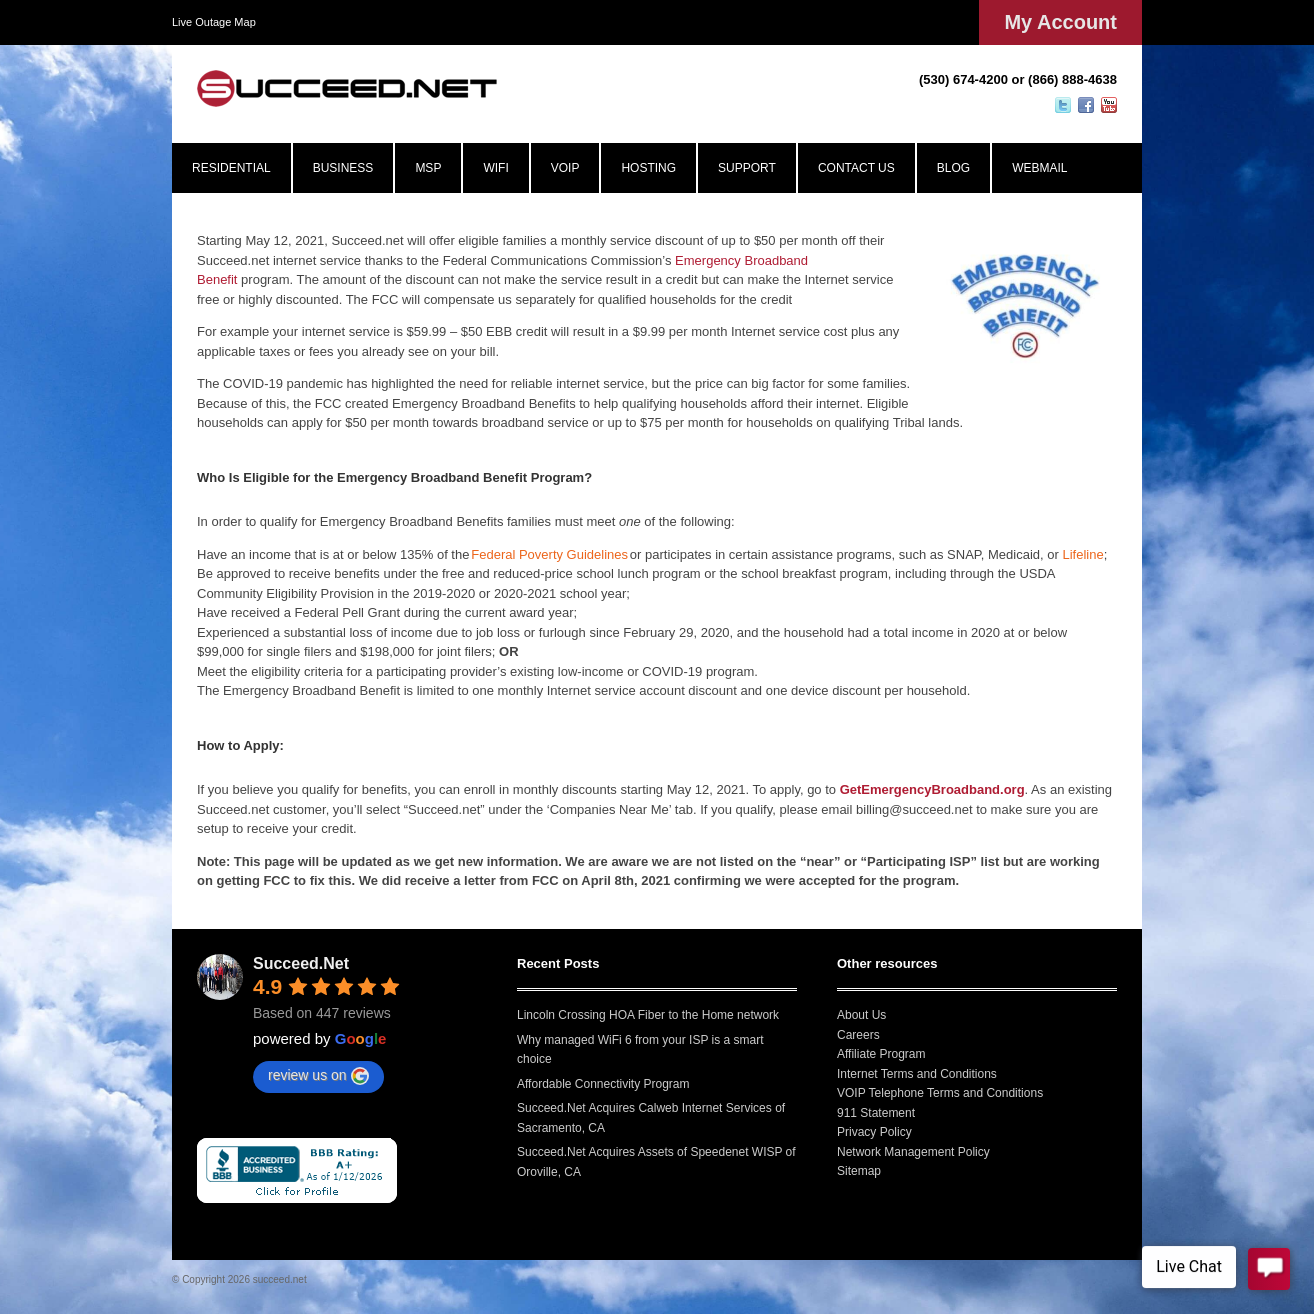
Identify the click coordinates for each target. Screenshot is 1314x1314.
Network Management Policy (913, 1152)
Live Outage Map (214, 22)
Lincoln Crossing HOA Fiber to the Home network (648, 1015)
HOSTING (648, 168)
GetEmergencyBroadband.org (932, 789)
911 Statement (876, 1113)
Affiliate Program (881, 1054)
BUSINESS (343, 168)
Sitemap (859, 1171)
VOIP (565, 168)
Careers (858, 1035)
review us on (318, 1076)
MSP (428, 168)
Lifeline (1082, 554)
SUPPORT (747, 168)
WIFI (495, 168)
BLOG (953, 168)
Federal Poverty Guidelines (549, 554)
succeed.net (280, 1279)
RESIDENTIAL (231, 168)
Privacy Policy (874, 1132)
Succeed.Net (301, 963)
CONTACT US (856, 168)
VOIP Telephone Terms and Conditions (940, 1093)
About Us (861, 1015)
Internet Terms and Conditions (917, 1074)
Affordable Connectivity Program (603, 1084)
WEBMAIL (1039, 168)
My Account (1060, 22)
